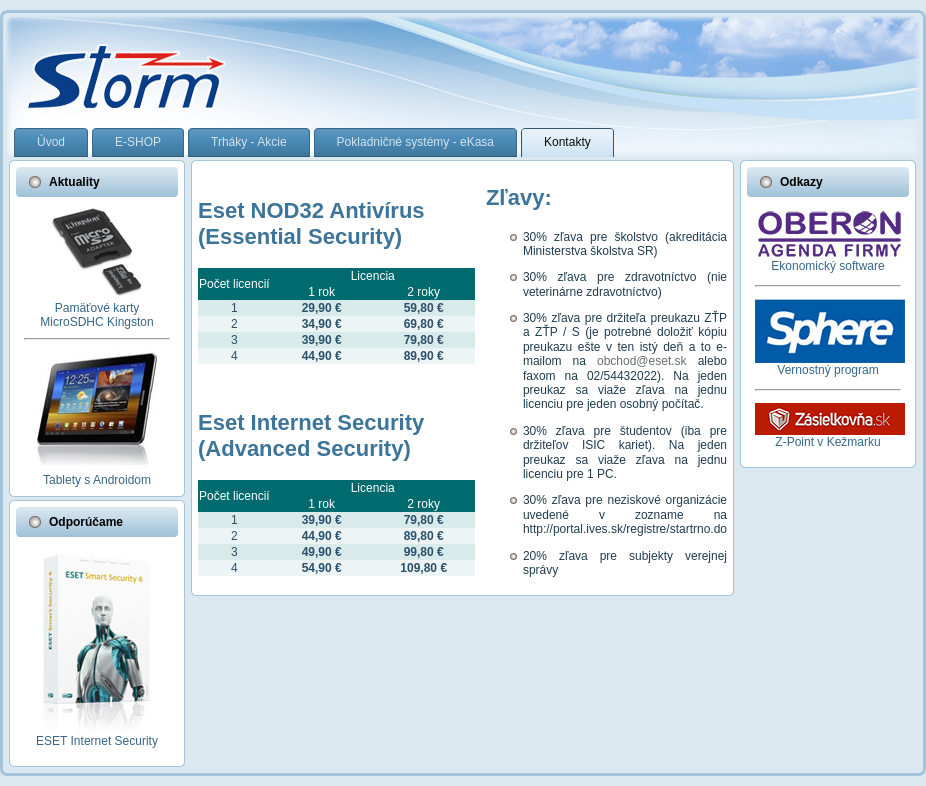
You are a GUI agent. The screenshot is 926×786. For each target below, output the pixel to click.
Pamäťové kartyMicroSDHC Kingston (96, 315)
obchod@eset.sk (642, 361)
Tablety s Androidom (97, 480)
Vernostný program (827, 370)
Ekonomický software (827, 266)
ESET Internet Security (97, 741)
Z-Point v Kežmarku (827, 442)
